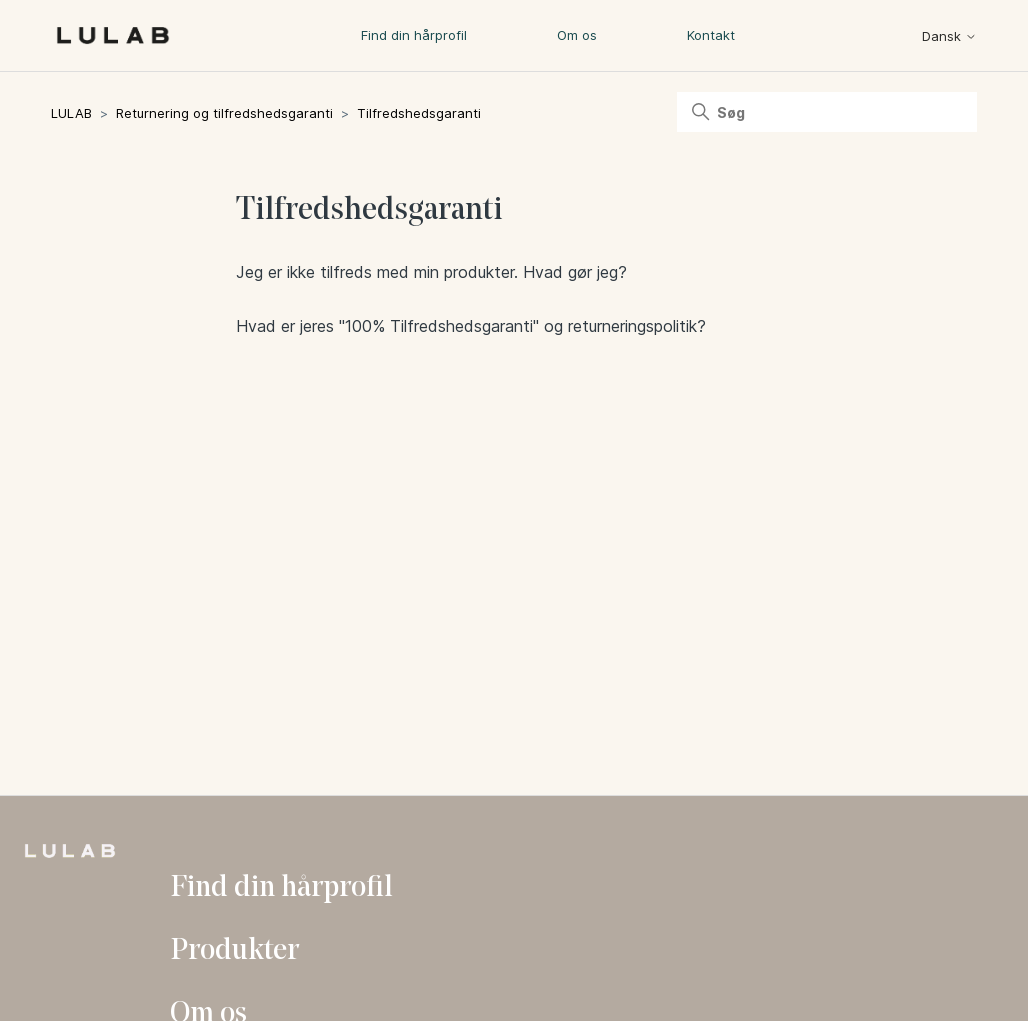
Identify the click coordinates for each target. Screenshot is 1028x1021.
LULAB (71, 113)
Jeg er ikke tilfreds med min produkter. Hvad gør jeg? (431, 272)
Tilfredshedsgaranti (419, 113)
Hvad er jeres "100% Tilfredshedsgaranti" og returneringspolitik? (471, 326)
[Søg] (827, 112)
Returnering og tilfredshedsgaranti (224, 113)
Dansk (949, 36)
